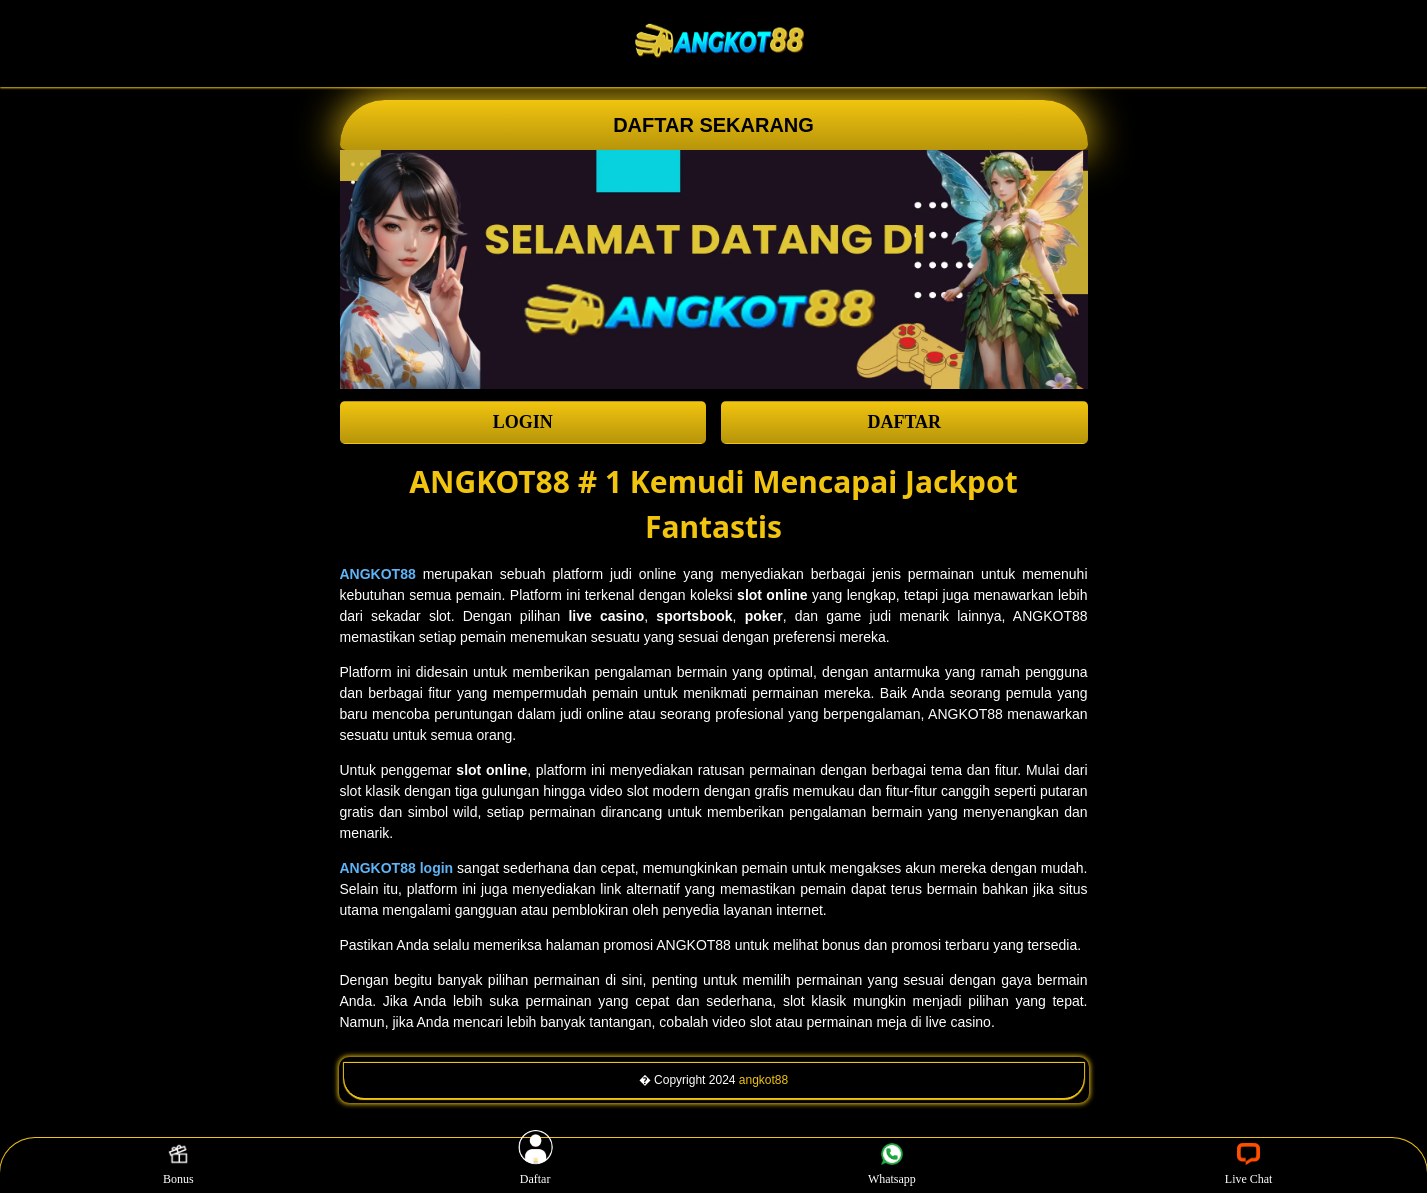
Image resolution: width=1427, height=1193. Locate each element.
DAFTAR (904, 422)
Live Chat (1249, 1165)
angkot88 (763, 1080)
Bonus (178, 1165)
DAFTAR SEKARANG (713, 125)
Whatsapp (892, 1165)
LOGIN (523, 422)
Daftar (535, 1165)
